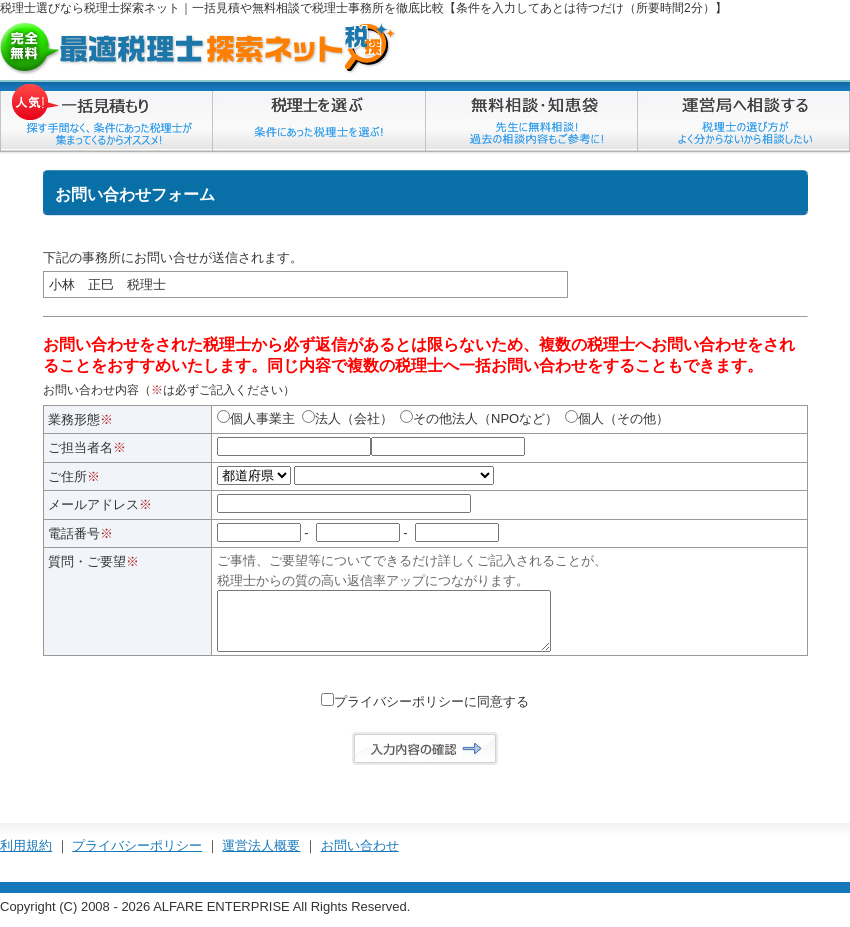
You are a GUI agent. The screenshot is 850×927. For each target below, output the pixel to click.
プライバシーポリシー (137, 855)
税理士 (18, 8)
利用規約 (26, 855)
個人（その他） (617, 418)
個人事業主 (256, 418)
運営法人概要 (261, 855)
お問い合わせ (360, 855)
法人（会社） (347, 418)
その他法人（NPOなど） (479, 418)
